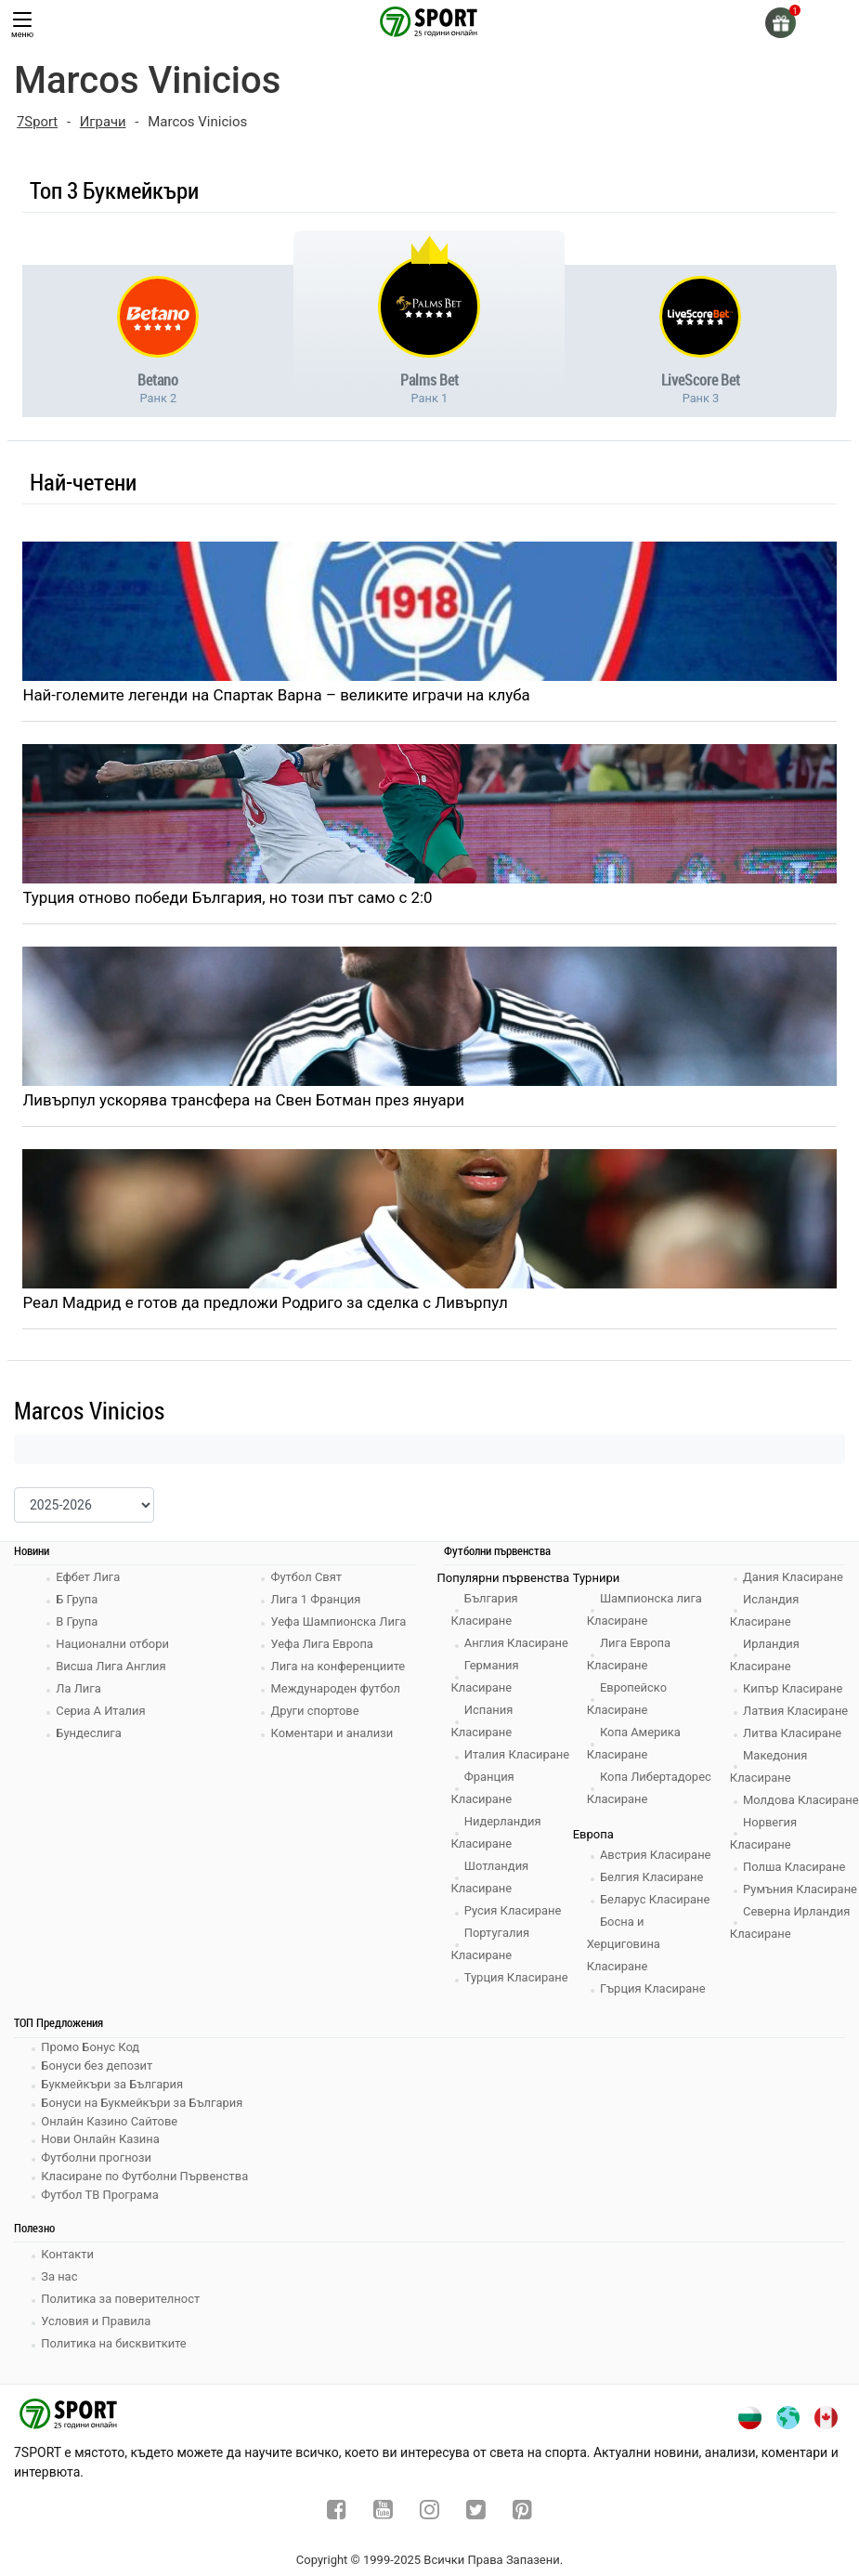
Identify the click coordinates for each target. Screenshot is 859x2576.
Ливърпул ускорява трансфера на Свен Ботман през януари (244, 1101)
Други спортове (315, 1712)
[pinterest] (522, 2509)
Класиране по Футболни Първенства (146, 2174)
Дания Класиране (794, 1578)
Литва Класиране (793, 1734)
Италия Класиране (518, 1755)
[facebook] (337, 2509)
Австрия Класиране (656, 1856)
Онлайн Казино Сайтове (110, 2119)
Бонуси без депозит (98, 2066)
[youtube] (383, 2509)
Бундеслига (90, 1734)
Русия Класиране (514, 1911)
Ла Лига (79, 1689)
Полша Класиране (795, 1890)
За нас (60, 2274)
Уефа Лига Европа (322, 1645)
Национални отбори (113, 1645)
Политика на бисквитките (115, 2340)
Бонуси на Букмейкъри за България (143, 2102)
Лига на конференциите (338, 1667)
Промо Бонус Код (91, 2047)
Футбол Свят (307, 1578)
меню (22, 25)
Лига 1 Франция (316, 1600)
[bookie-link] (429, 330)
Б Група (77, 1600)
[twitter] (476, 2509)
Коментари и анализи (332, 1734)
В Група (77, 1622)
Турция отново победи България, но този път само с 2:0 (228, 898)
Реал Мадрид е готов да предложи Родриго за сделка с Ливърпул (266, 1303)
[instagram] (429, 2509)
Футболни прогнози (97, 2156)
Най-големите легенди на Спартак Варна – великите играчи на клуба (277, 695)
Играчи (103, 121)
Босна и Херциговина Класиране (624, 1945)
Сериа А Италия (102, 1712)
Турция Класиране (517, 1978)
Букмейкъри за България (113, 2083)
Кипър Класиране (794, 1689)
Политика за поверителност (122, 2296)
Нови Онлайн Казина (101, 2138)
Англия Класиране (517, 1644)
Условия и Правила (97, 2318)
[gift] (780, 22)
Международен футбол (336, 1689)
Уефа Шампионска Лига (339, 1622)
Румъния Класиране (801, 1912)
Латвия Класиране (797, 1712)
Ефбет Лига (89, 1578)
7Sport (38, 121)
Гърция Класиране (654, 1989)
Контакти (68, 2251)
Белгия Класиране (653, 1878)
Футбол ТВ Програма (101, 2192)
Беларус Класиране (656, 1900)
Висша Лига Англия (112, 1667)
